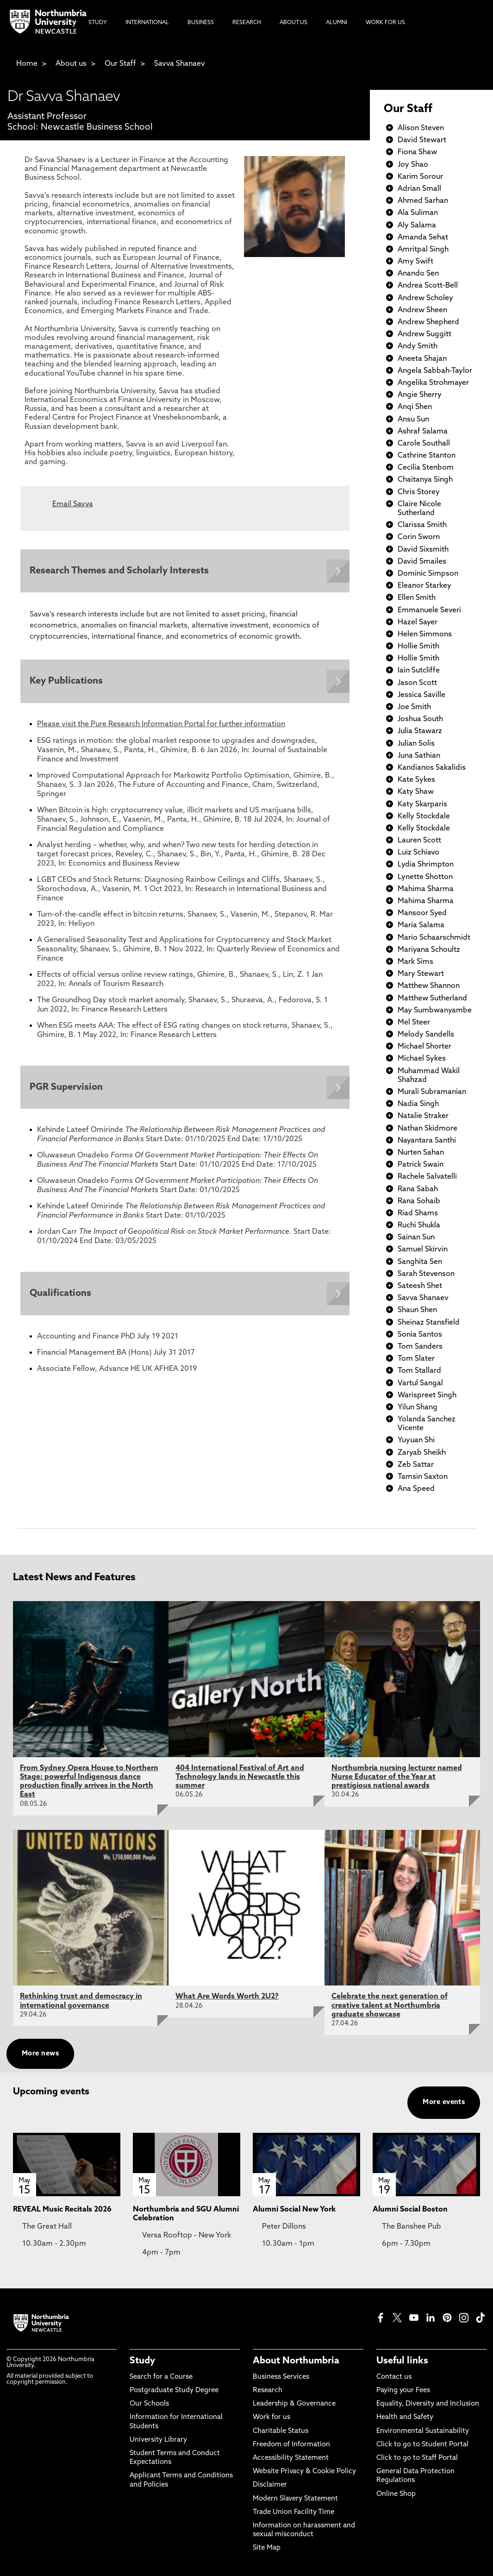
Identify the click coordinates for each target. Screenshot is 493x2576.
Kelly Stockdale (424, 816)
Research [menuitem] (246, 22)
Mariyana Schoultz (429, 950)
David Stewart (422, 140)
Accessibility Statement (291, 2458)
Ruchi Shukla (419, 1225)
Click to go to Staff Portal (417, 2458)
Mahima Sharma (426, 889)
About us (71, 64)
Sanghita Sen (420, 1262)
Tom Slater (416, 1359)
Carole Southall (424, 443)
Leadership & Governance (294, 2403)
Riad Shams (418, 1213)
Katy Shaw (416, 792)
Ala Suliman (418, 213)
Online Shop (396, 2494)
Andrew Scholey (425, 298)
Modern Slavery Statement (295, 2498)
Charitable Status (280, 2431)
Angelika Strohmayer (433, 383)
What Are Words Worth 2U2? (227, 1996)
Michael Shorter (424, 1046)
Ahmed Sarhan (423, 201)
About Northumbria (296, 2361)
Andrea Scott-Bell (428, 285)
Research (267, 2390)
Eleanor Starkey (424, 586)
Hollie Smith (418, 646)
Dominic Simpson (428, 574)
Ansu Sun (413, 419)
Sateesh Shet (420, 1286)
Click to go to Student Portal (422, 2444)
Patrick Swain (420, 1165)
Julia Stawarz (420, 731)
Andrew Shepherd (428, 322)
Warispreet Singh (427, 1395)
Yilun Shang (417, 1407)
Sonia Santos (420, 1334)
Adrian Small (419, 189)
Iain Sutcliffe (419, 670)
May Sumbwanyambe (435, 1010)
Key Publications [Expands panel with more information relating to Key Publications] (66, 681)
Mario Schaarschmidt (434, 938)
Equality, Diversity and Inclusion (427, 2403)
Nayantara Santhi (427, 1140)
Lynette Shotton (425, 877)
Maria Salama (421, 925)
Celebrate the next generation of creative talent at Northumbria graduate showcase (389, 2005)
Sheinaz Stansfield (429, 1322)
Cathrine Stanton (427, 455)
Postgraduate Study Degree (174, 2390)
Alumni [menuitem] (336, 22)
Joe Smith (414, 707)
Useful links (402, 2361)
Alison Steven (421, 128)
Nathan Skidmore (427, 1128)
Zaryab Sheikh (422, 1453)
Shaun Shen (417, 1310)
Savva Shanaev (179, 64)
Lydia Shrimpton (426, 864)
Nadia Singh (418, 1104)
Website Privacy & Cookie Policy (304, 2471)
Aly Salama (417, 225)
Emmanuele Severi (429, 610)
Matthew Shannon (429, 986)
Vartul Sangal (420, 1383)
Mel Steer (414, 1022)
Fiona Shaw (417, 152)
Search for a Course (161, 2377)
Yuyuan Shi (416, 1440)
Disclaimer (270, 2485)
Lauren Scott (419, 840)
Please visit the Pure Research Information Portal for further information (161, 725)
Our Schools (149, 2403)
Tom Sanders (420, 1347)
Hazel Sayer (417, 622)
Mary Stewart (421, 974)
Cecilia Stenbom (426, 467)
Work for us (271, 2417)
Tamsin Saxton (423, 1477)
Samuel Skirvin (423, 1249)
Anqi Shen (415, 407)
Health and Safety (404, 2417)
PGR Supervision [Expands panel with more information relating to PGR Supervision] (66, 1087)
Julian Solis (416, 744)
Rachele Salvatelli (427, 1177)
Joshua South (420, 719)
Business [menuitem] (200, 22)
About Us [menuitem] (293, 22)
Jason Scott (417, 683)
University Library (158, 2440)
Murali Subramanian (432, 1092)
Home (26, 64)
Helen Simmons (425, 634)
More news (40, 2053)
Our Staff (120, 64)
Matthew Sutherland (432, 998)
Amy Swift (415, 261)
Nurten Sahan (421, 1152)
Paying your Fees (403, 2390)
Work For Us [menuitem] (385, 22)
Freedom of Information (291, 2444)
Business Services (281, 2377)
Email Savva (72, 504)
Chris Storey (419, 492)
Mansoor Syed (422, 913)
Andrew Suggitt (424, 334)
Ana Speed (416, 1489)
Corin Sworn (419, 537)
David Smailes (422, 561)
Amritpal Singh (423, 249)
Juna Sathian (419, 756)
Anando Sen (418, 273)
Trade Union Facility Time (293, 2512)
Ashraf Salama (423, 431)
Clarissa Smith (422, 525)
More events (444, 2102)
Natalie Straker (423, 1116)
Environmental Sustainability (422, 2431)
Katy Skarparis (422, 804)
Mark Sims (415, 962)
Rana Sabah (418, 1189)
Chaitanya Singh (425, 480)
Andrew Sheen (422, 310)
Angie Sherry (420, 395)
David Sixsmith (423, 549)
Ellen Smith (417, 598)
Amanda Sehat (423, 237)
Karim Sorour (420, 177)
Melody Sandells (426, 1034)
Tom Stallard (419, 1371)
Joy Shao (413, 165)
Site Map (267, 2548)
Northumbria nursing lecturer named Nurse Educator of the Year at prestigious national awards (396, 1777)
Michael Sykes (422, 1058)
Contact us (394, 2377)
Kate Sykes (416, 780)
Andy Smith (417, 346)
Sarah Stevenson (426, 1274)
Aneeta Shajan (422, 359)
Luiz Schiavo (418, 852)
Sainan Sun (416, 1237)
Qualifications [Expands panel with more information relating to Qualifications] (60, 1294)
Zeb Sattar (416, 1465)
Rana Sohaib (419, 1201)
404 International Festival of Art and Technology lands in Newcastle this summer (239, 1777)
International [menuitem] (147, 22)
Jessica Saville (421, 695)
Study (142, 2361)
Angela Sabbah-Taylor (435, 371)
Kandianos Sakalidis (432, 768)
